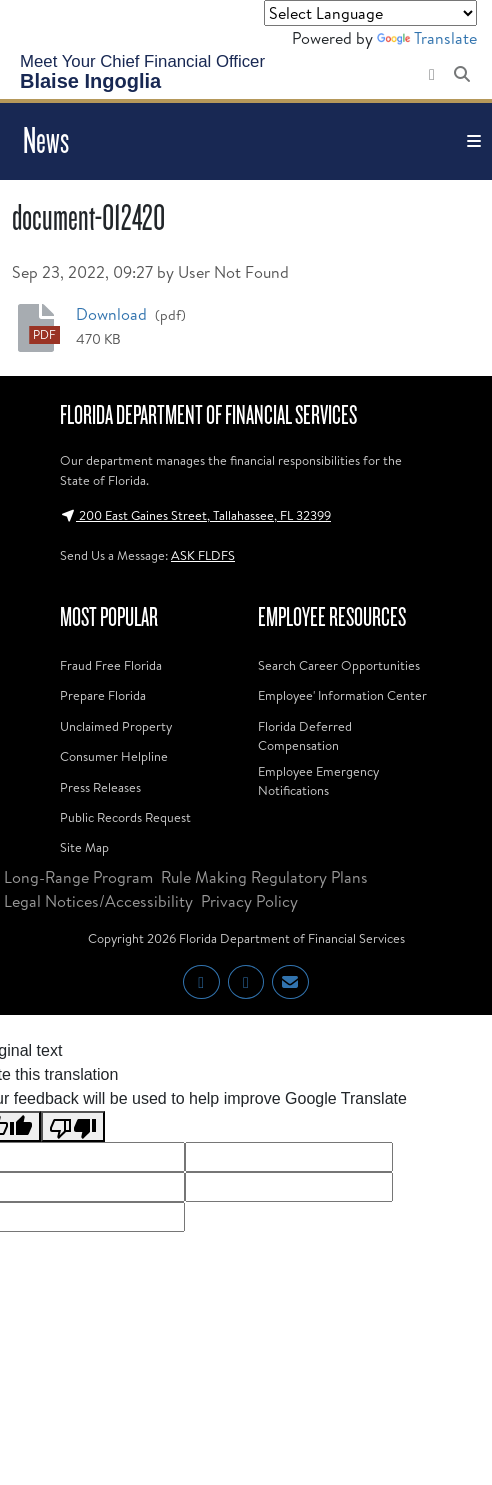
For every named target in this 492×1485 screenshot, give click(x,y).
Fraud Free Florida (111, 665)
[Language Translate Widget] (370, 13)
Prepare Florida (103, 695)
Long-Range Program (78, 877)
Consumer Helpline (114, 756)
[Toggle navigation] (474, 141)
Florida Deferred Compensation (305, 735)
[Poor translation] (73, 1126)
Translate (427, 38)
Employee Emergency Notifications (318, 780)
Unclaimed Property (116, 726)
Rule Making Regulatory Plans (264, 877)
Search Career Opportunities (339, 665)
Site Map (84, 847)
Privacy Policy (249, 901)
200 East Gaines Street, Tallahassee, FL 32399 (195, 515)
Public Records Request (125, 817)
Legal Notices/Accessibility (98, 901)
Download (113, 313)
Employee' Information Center (342, 695)
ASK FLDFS (203, 555)
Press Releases (100, 787)
